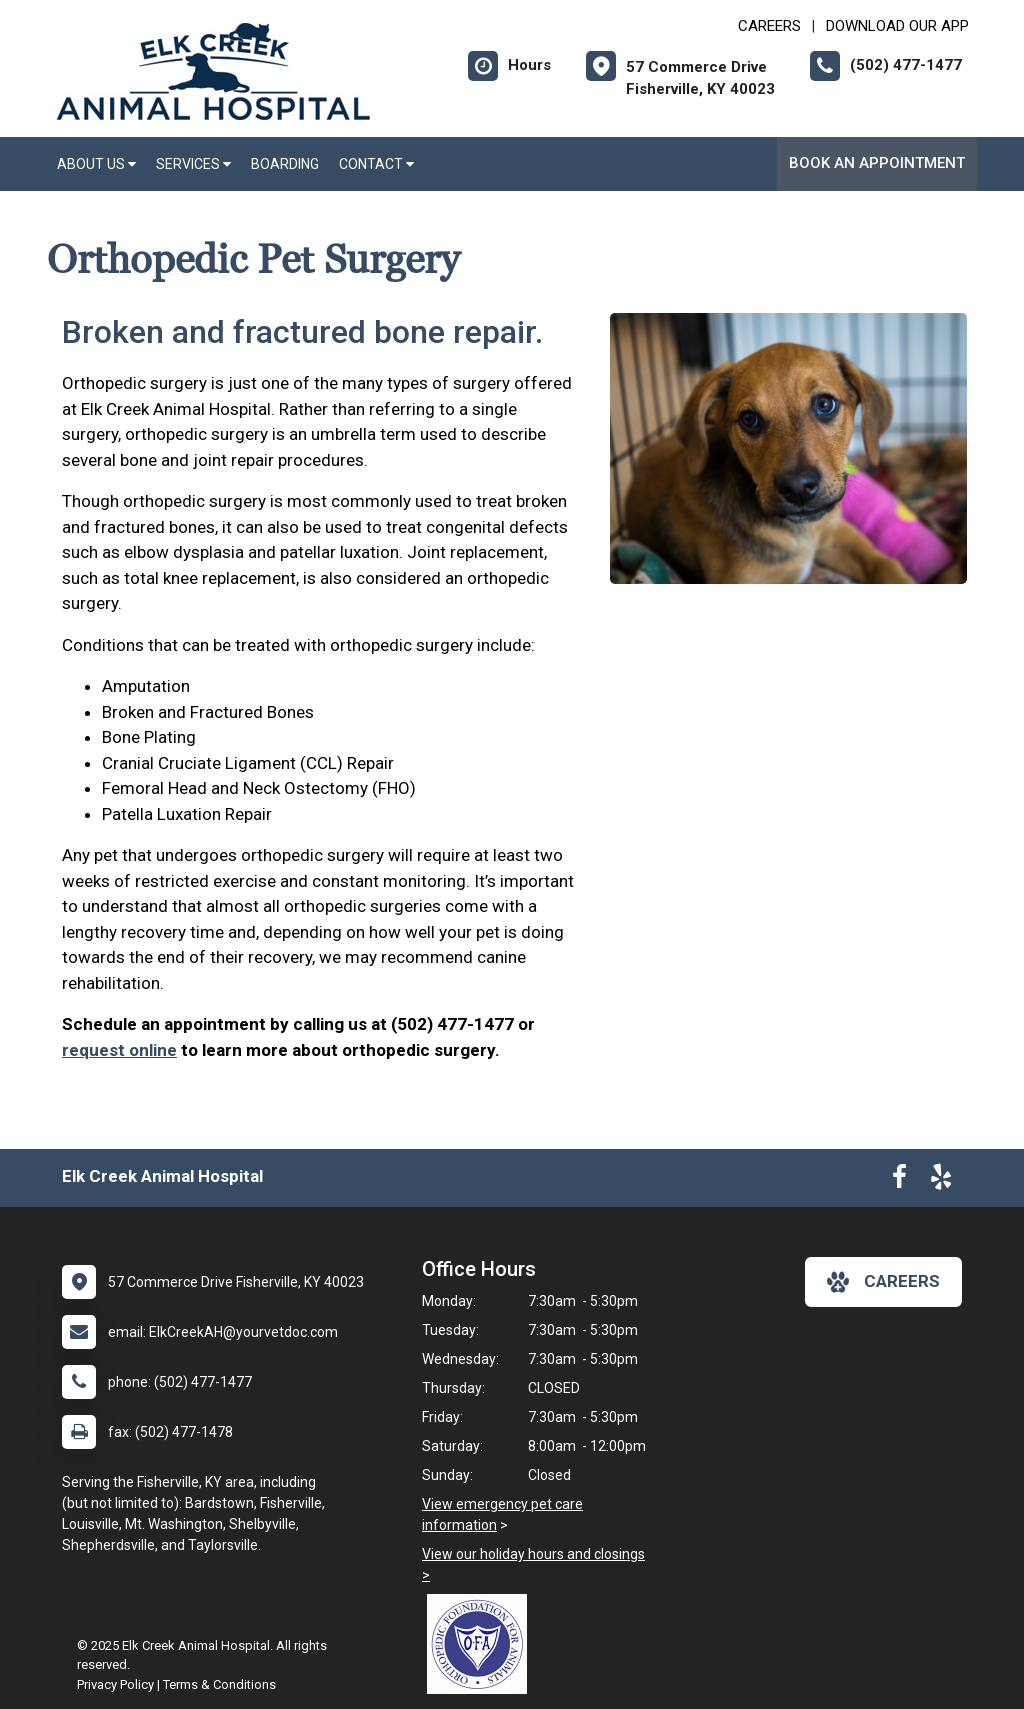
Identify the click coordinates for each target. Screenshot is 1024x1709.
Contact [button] (376, 164)
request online (119, 1050)
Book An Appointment (877, 163)
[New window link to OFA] (482, 1644)
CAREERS (769, 26)
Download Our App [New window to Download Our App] (897, 26)
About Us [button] (96, 164)
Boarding (285, 164)
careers (883, 1282)
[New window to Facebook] (899, 1181)
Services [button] (193, 164)
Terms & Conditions (219, 1684)
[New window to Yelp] (941, 1181)
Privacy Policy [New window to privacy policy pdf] (115, 1684)
